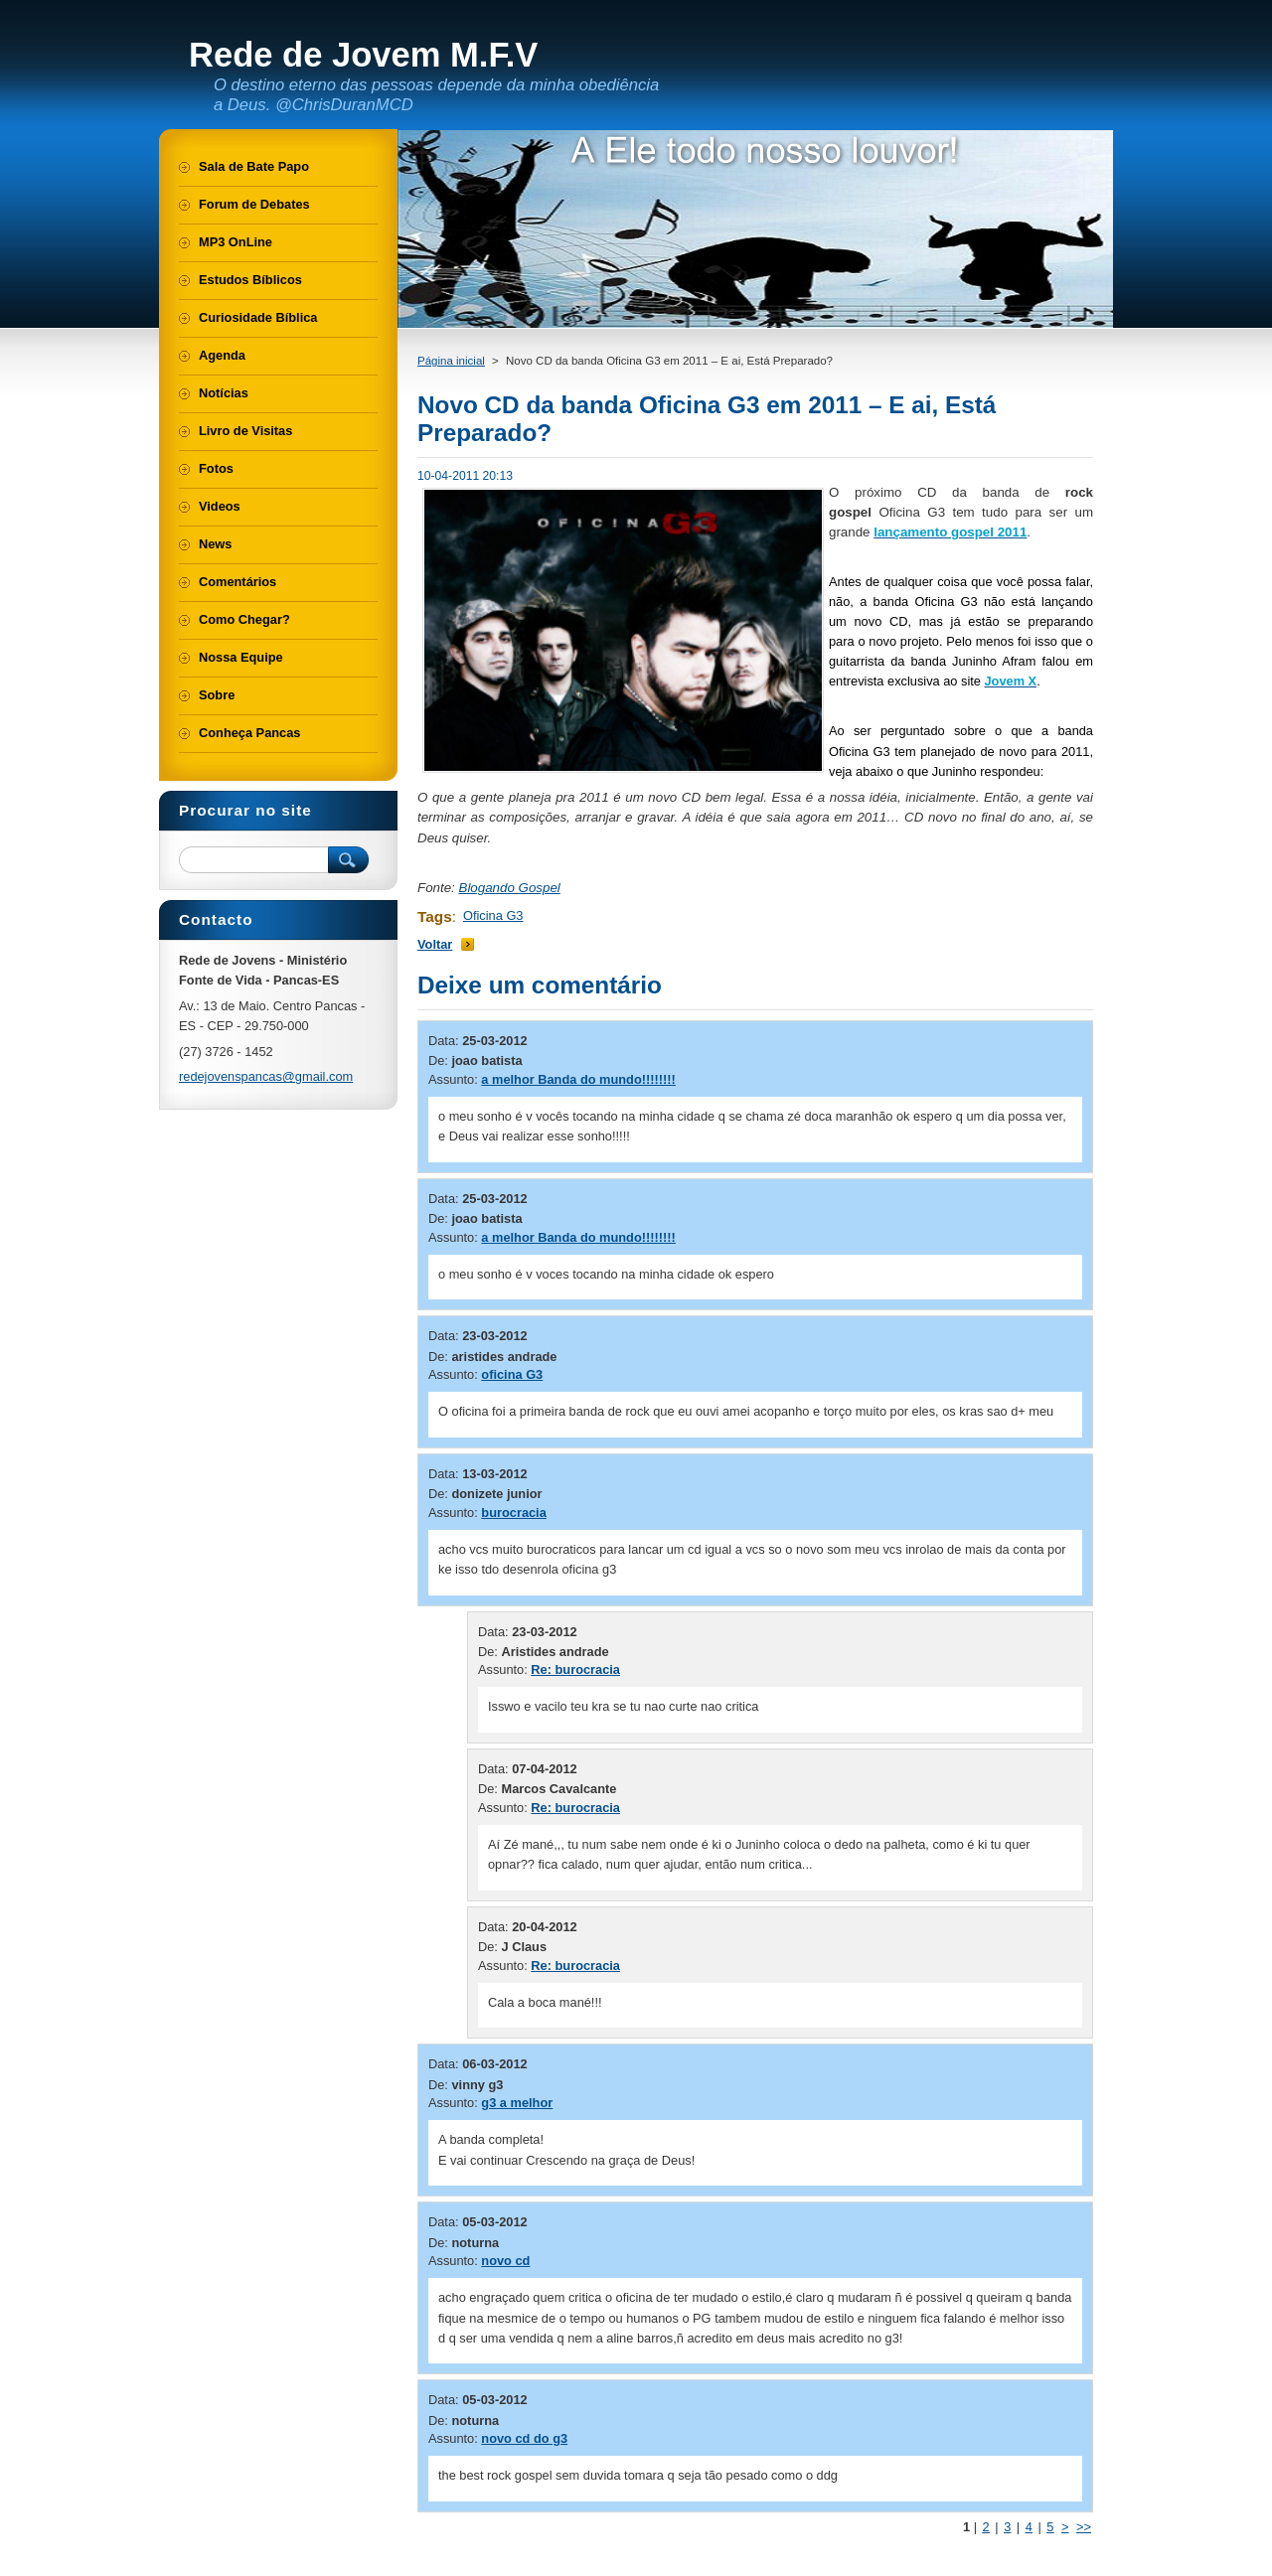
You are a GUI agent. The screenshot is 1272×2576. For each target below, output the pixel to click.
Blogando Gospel (509, 887)
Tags (434, 916)
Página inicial (451, 361)
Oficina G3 (493, 915)
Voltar (434, 944)
